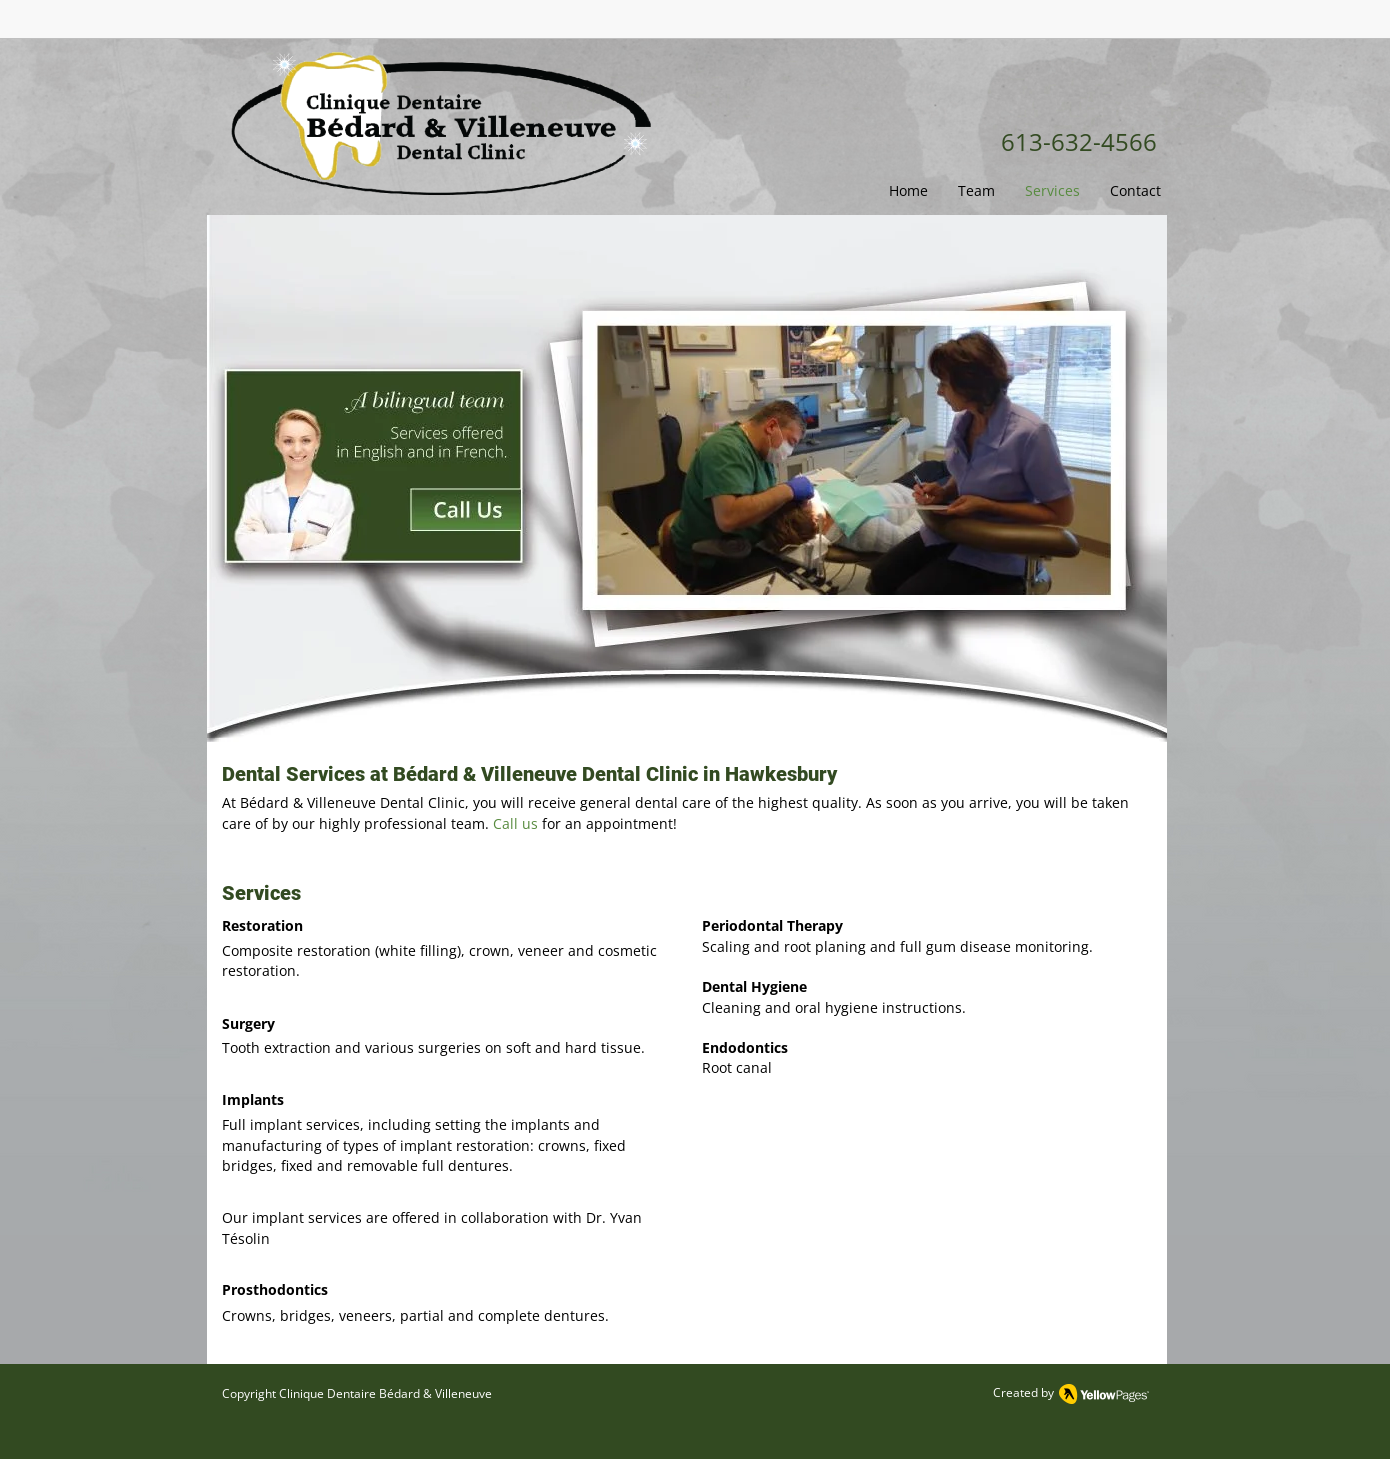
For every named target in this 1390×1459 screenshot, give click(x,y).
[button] (976, 191)
